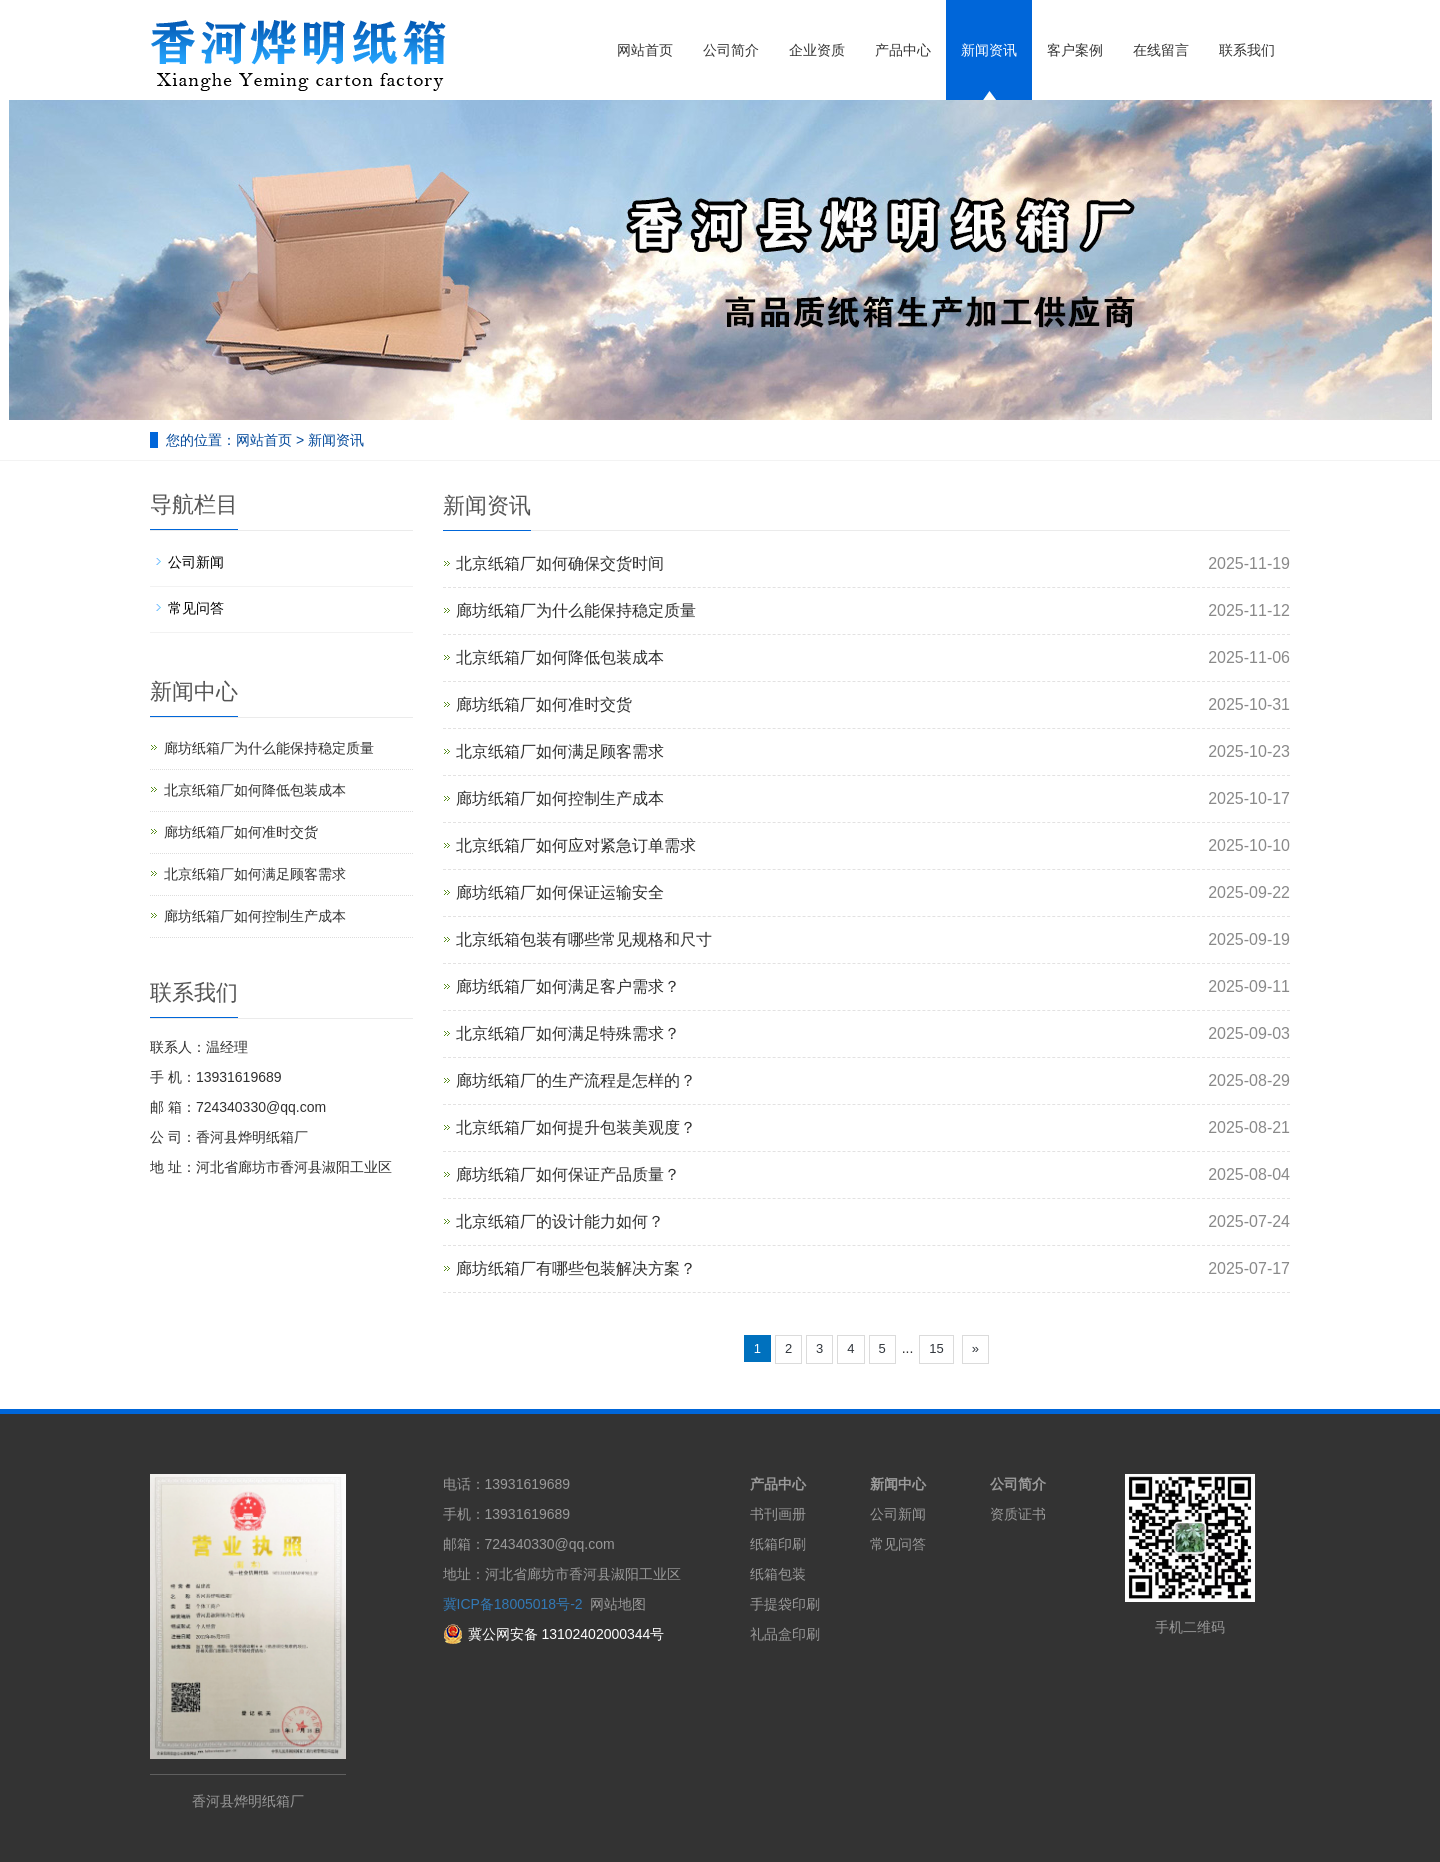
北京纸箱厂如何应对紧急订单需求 (576, 845)
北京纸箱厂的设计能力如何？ (560, 1221)
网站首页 (645, 50)
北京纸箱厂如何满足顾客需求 (560, 751)
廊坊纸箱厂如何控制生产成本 (560, 798)
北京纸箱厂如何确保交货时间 (560, 563)
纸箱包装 (778, 1574)
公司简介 (731, 50)
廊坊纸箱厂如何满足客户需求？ (568, 986)
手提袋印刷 (785, 1604)
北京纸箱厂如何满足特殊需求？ (568, 1033)
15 (936, 1348)
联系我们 (1247, 50)
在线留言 (1161, 50)
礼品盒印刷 (785, 1634)
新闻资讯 (989, 50)
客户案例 (1075, 50)
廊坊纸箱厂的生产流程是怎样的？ (576, 1080)
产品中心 (903, 50)
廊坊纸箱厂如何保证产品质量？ (568, 1174)
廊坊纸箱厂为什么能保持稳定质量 (576, 610)
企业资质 (817, 50)
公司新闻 (196, 562)
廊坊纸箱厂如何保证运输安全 (560, 892)
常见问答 (196, 608)
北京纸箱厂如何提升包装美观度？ (576, 1127)
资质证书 (1018, 1514)
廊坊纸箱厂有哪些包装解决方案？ (576, 1268)
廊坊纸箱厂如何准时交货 (544, 704)
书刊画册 (778, 1514)
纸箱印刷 (778, 1544)
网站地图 (618, 1604)
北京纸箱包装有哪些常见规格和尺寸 (584, 939)
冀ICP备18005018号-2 (513, 1604)
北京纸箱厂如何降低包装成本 (560, 657)
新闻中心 (898, 1484)
